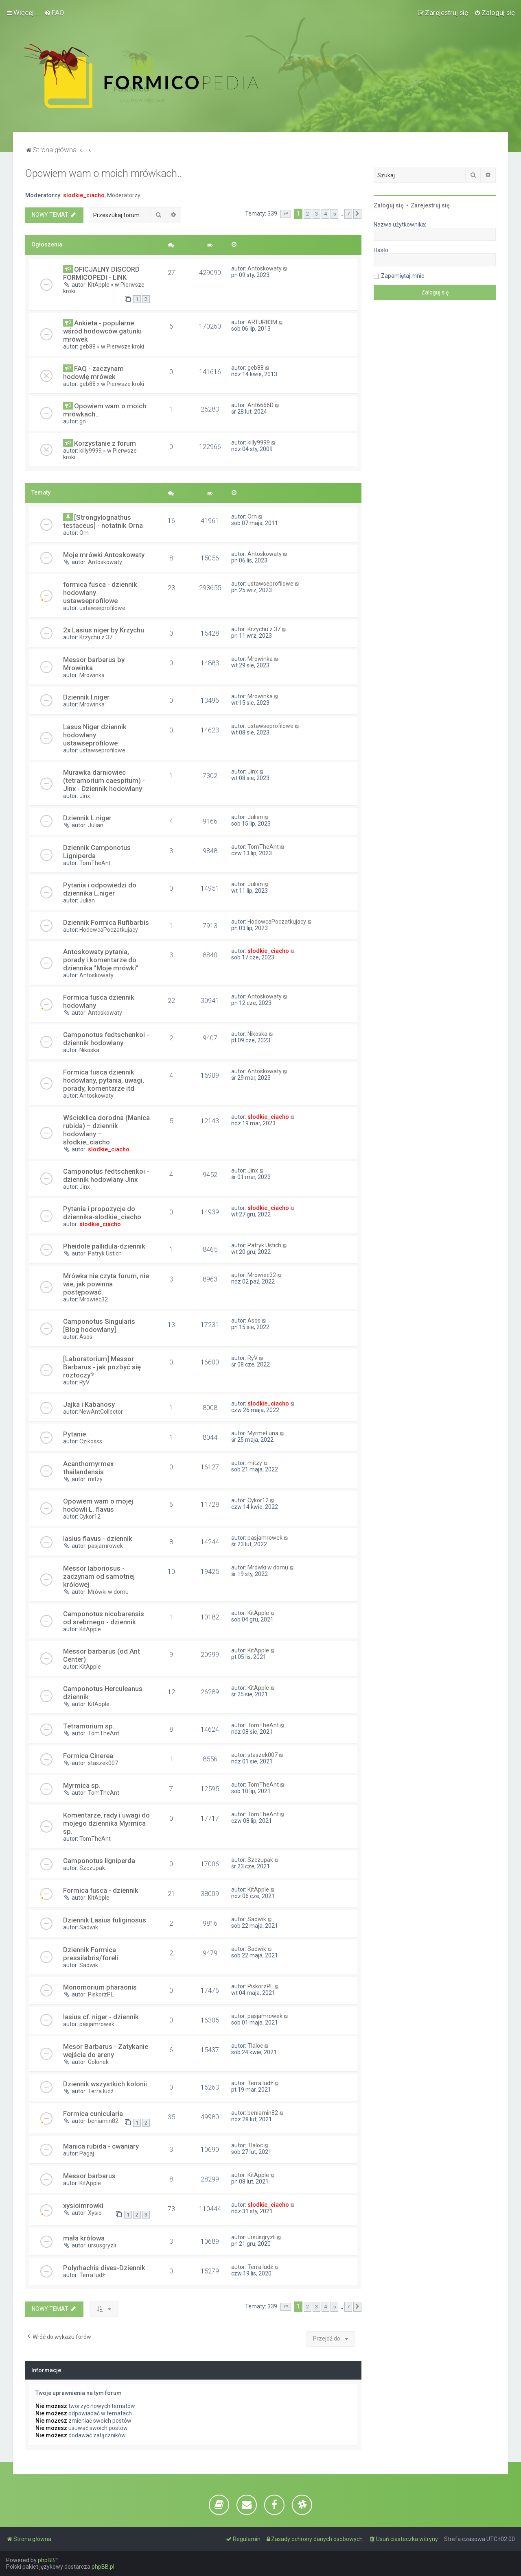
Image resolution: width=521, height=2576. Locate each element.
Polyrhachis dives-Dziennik (104, 2268)
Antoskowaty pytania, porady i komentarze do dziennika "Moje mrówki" (100, 960)
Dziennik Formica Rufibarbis (106, 922)
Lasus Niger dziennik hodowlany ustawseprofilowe (95, 735)
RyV (84, 1382)
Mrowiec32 (93, 1299)
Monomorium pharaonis (100, 1987)
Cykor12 (90, 1516)
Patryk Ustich (105, 1253)
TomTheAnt (95, 863)
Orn (84, 533)
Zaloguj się (389, 205)
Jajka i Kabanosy (89, 1404)
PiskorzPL (101, 1994)
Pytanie (74, 1434)
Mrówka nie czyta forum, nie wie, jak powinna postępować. (106, 1284)
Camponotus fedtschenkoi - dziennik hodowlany (106, 1039)
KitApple (98, 284)
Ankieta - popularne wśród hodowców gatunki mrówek (102, 331)
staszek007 (103, 1763)
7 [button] (348, 214)
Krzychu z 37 (95, 637)
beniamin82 (103, 2121)
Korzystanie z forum (105, 443)
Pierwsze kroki (125, 346)
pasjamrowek (105, 1546)
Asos (85, 1337)
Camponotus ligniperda (99, 1861)
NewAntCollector (101, 1411)
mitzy (95, 1479)
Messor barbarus (89, 2176)
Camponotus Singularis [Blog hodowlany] (99, 1325)
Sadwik (88, 1927)
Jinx (84, 796)
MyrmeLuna (262, 1433)
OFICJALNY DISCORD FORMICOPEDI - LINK (101, 273)
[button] (285, 214)
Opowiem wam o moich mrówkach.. (103, 173)
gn (82, 421)
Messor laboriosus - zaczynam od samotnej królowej (99, 1576)
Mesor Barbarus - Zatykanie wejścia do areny (105, 2050)
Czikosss (90, 1441)
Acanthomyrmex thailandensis (88, 1468)
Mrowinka (92, 675)
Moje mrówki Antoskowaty (103, 555)
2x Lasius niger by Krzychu (103, 630)
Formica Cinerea (88, 1756)
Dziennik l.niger (86, 697)
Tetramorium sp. (88, 1726)
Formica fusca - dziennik (100, 1890)
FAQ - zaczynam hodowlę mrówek (93, 372)
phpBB (46, 2560)
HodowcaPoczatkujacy (108, 929)
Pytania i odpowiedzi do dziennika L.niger (99, 889)
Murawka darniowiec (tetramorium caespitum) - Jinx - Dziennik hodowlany (104, 780)
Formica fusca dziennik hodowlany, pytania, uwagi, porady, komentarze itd (103, 1080)
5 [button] (334, 214)
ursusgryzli (102, 2245)
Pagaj (86, 2153)
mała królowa (84, 2238)
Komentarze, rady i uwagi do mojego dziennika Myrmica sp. (106, 1823)
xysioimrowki (83, 2205)
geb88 (87, 346)
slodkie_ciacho (84, 195)
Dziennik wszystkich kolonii (105, 2084)
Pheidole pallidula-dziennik (104, 1246)
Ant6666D (260, 405)
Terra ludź (101, 2091)
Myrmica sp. (82, 1785)
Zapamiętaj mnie (403, 275)
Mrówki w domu (108, 1592)
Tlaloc (255, 2045)
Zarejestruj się (430, 205)
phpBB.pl (103, 2566)
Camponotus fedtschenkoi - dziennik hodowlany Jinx (106, 1175)
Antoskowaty (264, 268)
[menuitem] (54, 12)
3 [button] (316, 214)
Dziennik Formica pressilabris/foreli (90, 1954)
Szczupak (92, 1868)
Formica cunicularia (93, 2114)
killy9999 (90, 450)
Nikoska (89, 1050)
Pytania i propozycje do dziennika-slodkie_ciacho (102, 1213)
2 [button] (307, 214)
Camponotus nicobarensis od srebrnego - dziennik (103, 1618)
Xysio (95, 2213)
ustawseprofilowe (102, 608)
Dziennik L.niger (87, 818)
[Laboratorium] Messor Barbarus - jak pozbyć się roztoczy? (102, 1367)
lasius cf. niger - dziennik (101, 2017)
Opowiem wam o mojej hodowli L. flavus (98, 1505)
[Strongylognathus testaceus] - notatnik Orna (103, 521)
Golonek (98, 2062)
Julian (95, 825)
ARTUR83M (262, 322)
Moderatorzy (123, 195)
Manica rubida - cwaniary (101, 2146)
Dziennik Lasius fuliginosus (104, 1920)
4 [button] (325, 214)
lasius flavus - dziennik (97, 1538)
